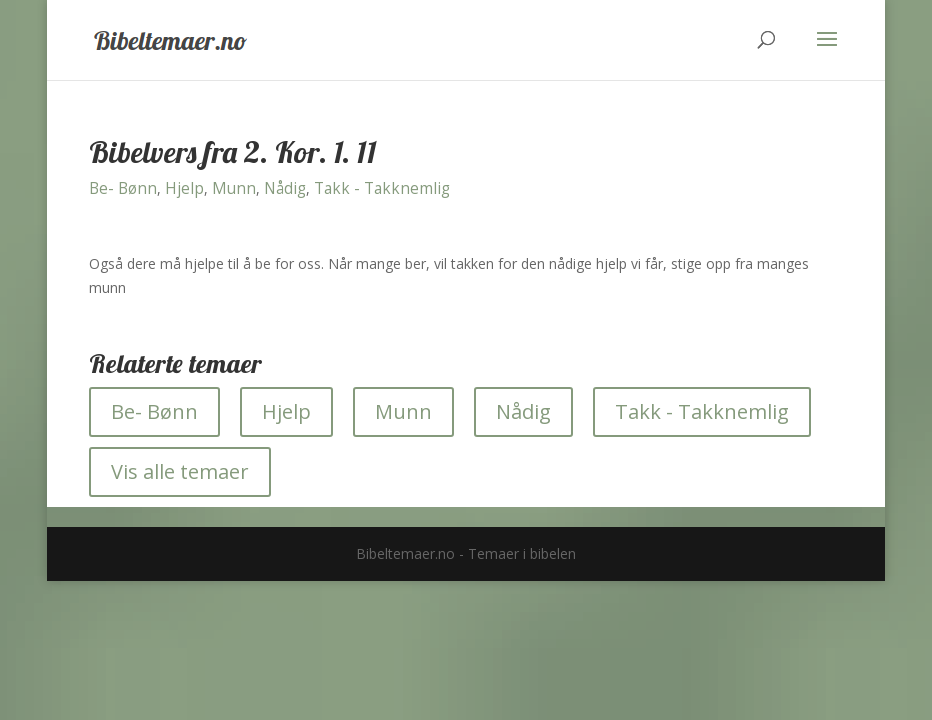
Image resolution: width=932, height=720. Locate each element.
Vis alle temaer (180, 471)
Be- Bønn (123, 188)
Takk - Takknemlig (382, 188)
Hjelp (184, 188)
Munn (234, 188)
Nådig (285, 188)
